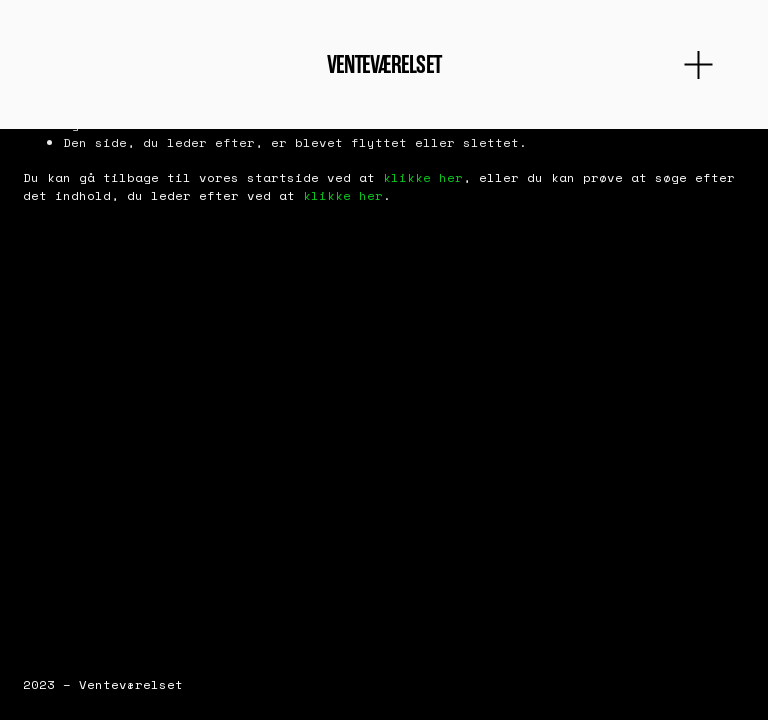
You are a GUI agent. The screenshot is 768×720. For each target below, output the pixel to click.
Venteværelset (384, 64)
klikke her (423, 177)
